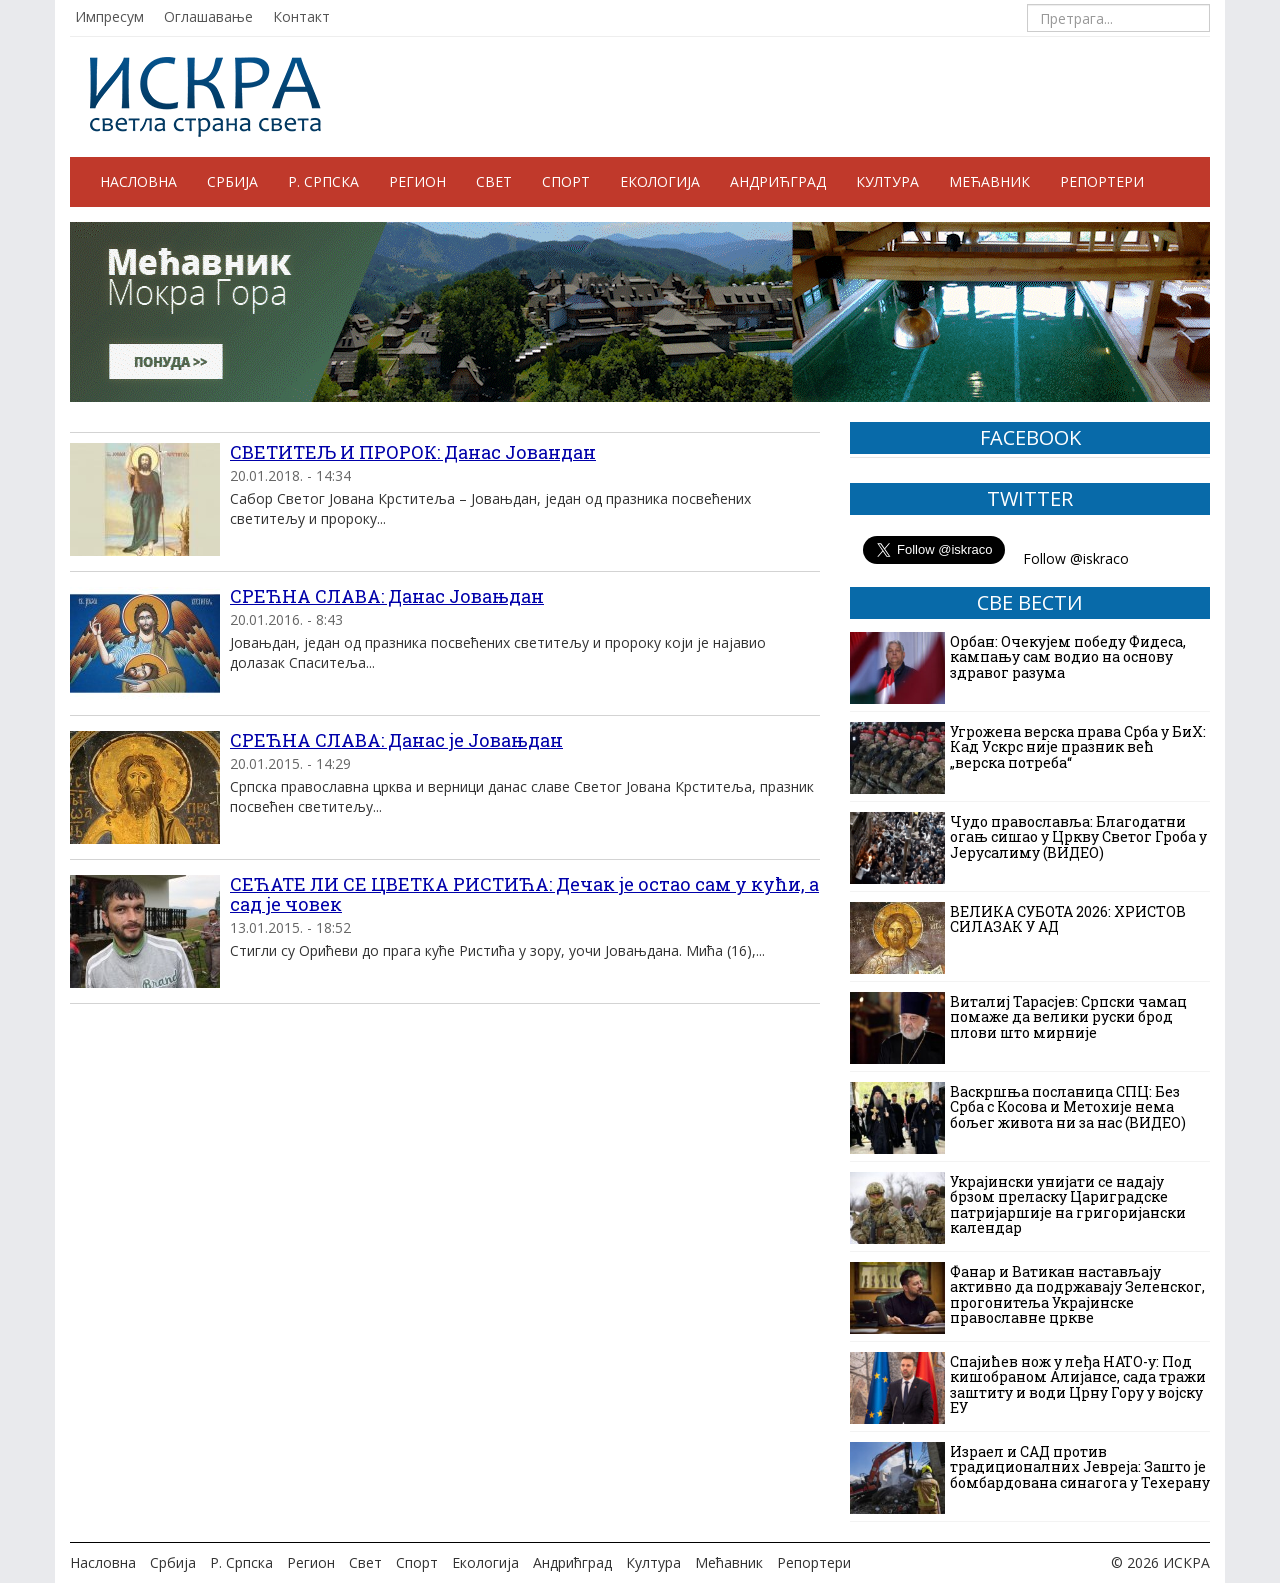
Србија (232, 181)
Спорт (566, 181)
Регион (417, 181)
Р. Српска (323, 181)
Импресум (109, 16)
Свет (494, 181)
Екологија (660, 181)
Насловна (138, 181)
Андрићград (778, 181)
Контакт (301, 16)
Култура (887, 181)
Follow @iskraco (1076, 558)
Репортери (1102, 181)
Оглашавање (208, 16)
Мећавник (989, 181)
